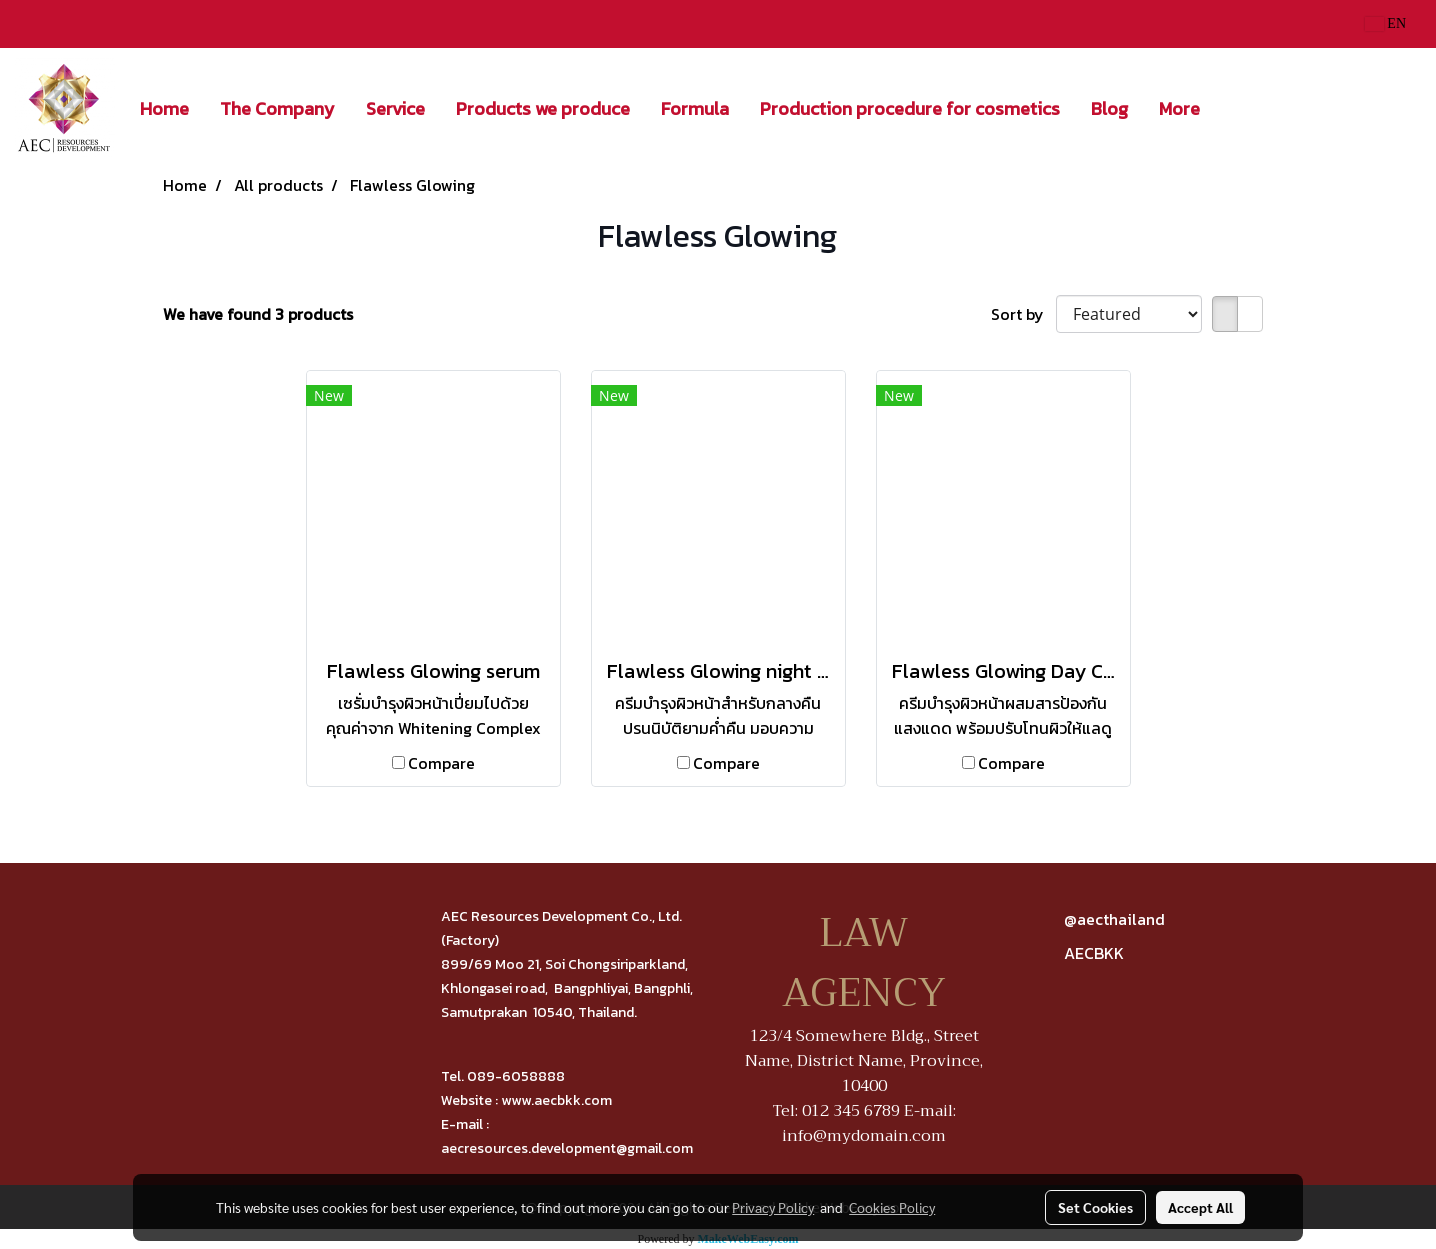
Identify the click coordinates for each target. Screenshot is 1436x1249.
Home (164, 108)
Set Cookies (1095, 1207)
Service (395, 108)
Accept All (1200, 1207)
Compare (441, 763)
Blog (1109, 108)
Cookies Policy (892, 1207)
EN (1385, 23)
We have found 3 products (258, 314)
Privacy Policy (773, 1207)
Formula (695, 108)
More (1179, 108)
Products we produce (543, 108)
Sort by (1023, 314)
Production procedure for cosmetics (910, 108)
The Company (277, 108)
